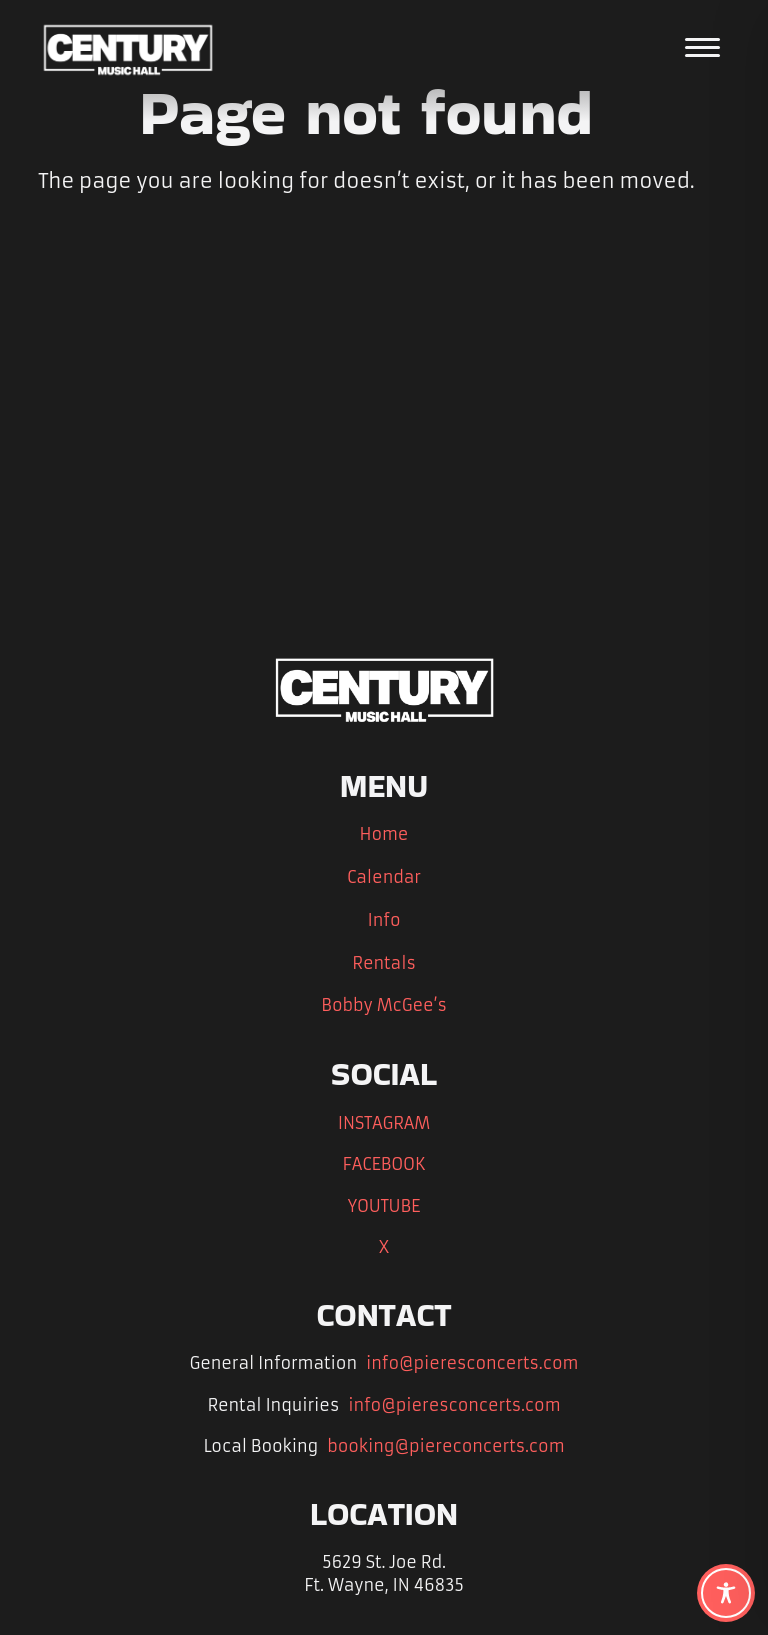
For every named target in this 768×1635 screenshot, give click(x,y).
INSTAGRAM (383, 1122)
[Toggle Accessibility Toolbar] (726, 1593)
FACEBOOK (383, 1163)
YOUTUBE (384, 1205)
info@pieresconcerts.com (458, 1362)
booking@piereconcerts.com (438, 1445)
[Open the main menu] (702, 47)
